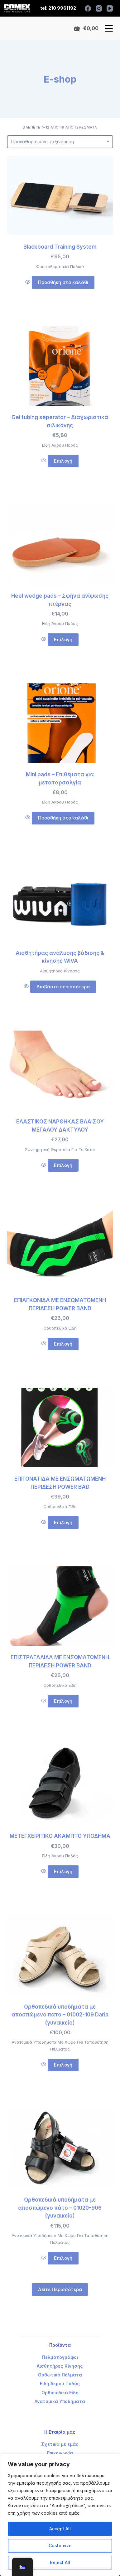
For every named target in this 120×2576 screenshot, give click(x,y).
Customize (60, 2545)
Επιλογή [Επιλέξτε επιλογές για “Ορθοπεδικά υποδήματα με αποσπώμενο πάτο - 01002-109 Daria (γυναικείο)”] (63, 2065)
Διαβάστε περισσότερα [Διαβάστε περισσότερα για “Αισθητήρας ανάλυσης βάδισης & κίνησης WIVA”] (63, 987)
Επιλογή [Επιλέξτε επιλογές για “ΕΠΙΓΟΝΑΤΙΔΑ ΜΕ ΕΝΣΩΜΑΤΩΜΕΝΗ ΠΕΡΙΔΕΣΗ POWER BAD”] (63, 1522)
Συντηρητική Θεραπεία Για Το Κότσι (60, 1149)
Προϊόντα (60, 2345)
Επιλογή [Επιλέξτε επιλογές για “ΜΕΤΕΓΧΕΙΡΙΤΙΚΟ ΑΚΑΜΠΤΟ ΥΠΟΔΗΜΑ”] (63, 1871)
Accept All (60, 2528)
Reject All (60, 2562)
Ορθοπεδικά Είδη (60, 1328)
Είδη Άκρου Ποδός (60, 445)
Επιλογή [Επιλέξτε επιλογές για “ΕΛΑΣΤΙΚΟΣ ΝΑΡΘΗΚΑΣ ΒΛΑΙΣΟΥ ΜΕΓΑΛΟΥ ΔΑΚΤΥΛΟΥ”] (63, 1165)
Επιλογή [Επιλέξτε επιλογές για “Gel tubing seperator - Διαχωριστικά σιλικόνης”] (63, 461)
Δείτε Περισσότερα (60, 2289)
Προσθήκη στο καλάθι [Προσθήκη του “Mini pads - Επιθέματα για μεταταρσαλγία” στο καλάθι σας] (63, 818)
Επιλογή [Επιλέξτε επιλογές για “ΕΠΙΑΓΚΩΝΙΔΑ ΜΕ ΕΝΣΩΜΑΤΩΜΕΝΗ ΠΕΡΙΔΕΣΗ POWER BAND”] (63, 1344)
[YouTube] (110, 8)
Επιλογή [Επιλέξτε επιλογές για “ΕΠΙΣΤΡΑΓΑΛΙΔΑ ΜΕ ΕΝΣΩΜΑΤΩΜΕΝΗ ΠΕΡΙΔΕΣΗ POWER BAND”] (63, 1701)
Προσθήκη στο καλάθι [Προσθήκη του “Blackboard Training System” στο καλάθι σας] (63, 282)
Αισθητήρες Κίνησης (60, 970)
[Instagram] (99, 8)
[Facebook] (88, 8)
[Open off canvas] (109, 28)
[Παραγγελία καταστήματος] (60, 141)
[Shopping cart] (86, 28)
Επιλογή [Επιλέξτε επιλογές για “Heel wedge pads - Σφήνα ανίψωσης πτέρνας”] (63, 639)
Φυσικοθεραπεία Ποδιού (60, 266)
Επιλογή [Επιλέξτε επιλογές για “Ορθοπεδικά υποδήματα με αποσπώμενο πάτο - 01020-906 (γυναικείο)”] (63, 2258)
